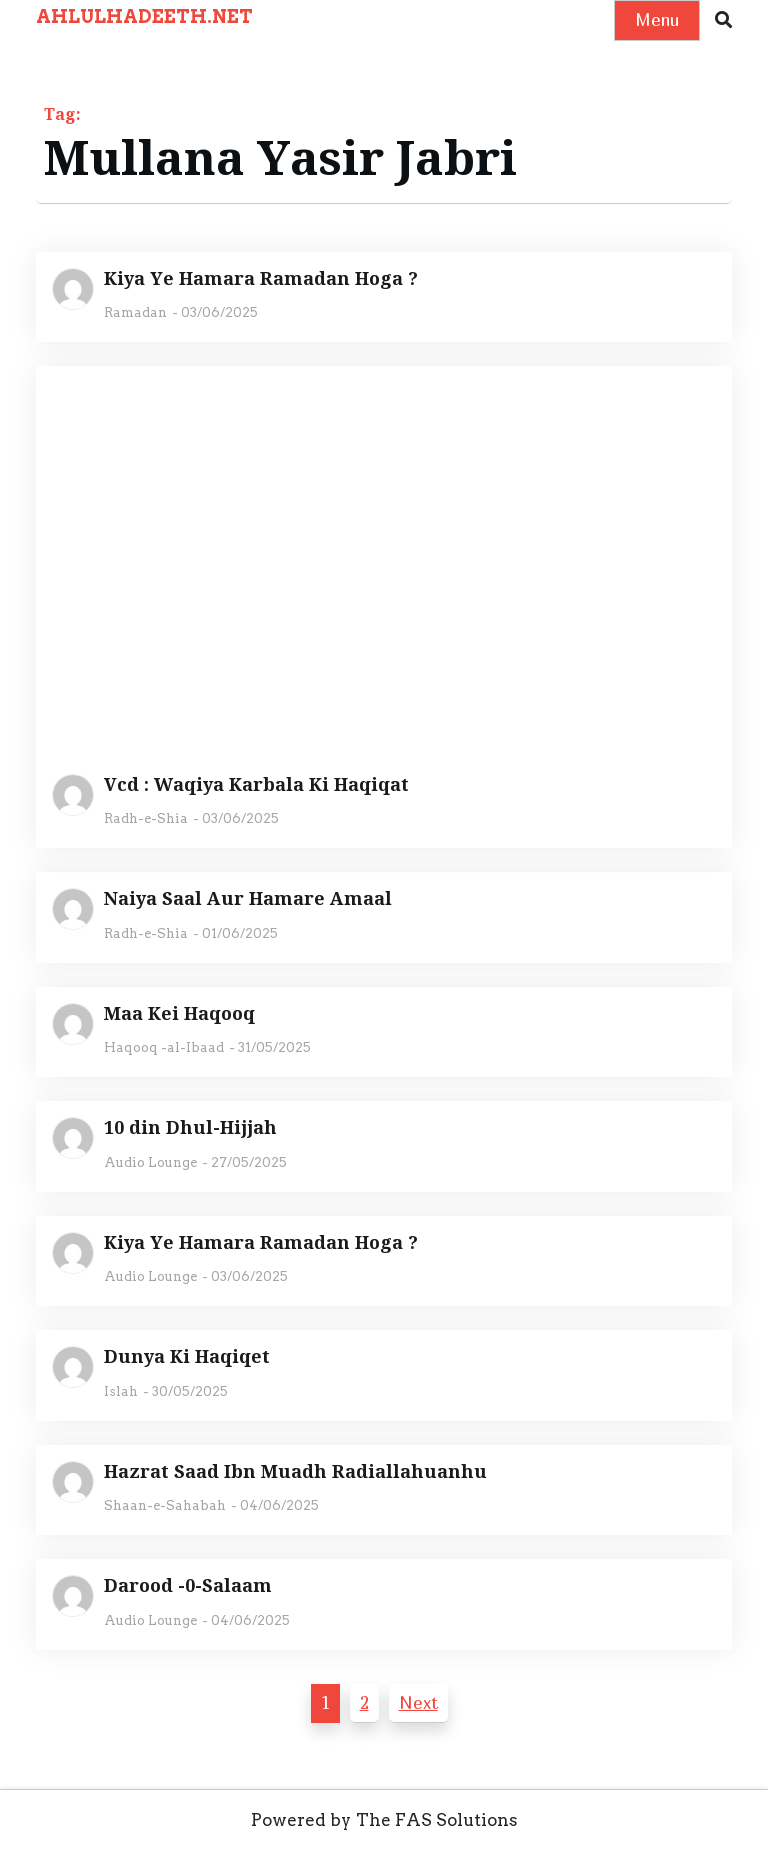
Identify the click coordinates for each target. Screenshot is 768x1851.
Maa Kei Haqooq (179, 1014)
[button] (723, 20)
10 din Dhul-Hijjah (190, 1128)
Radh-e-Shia (146, 818)
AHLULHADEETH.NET (144, 16)
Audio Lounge (150, 1162)
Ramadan (135, 312)
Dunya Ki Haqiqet (187, 1357)
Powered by (301, 1820)
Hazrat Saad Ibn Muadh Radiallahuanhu (295, 1472)
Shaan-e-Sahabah (165, 1505)
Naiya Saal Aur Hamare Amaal (248, 899)
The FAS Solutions (437, 1820)
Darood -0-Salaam (188, 1586)
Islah (121, 1391)
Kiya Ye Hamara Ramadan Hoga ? (261, 279)
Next (418, 1702)
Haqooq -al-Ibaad (164, 1047)
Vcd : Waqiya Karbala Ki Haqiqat (256, 785)
